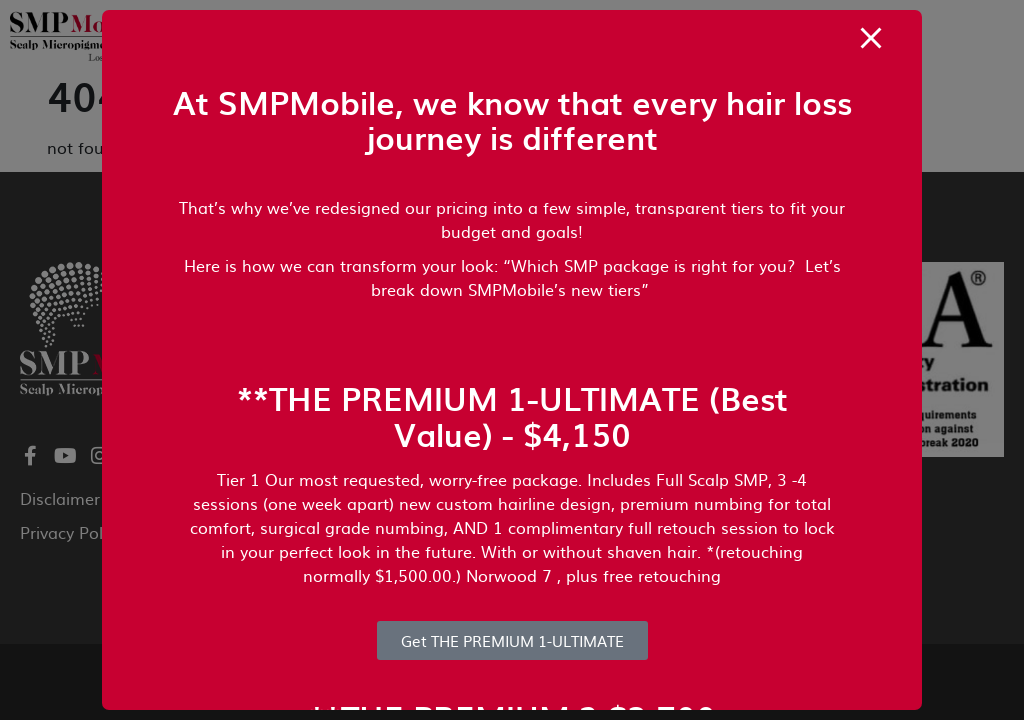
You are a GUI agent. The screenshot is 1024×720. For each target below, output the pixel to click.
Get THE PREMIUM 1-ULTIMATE (512, 640)
